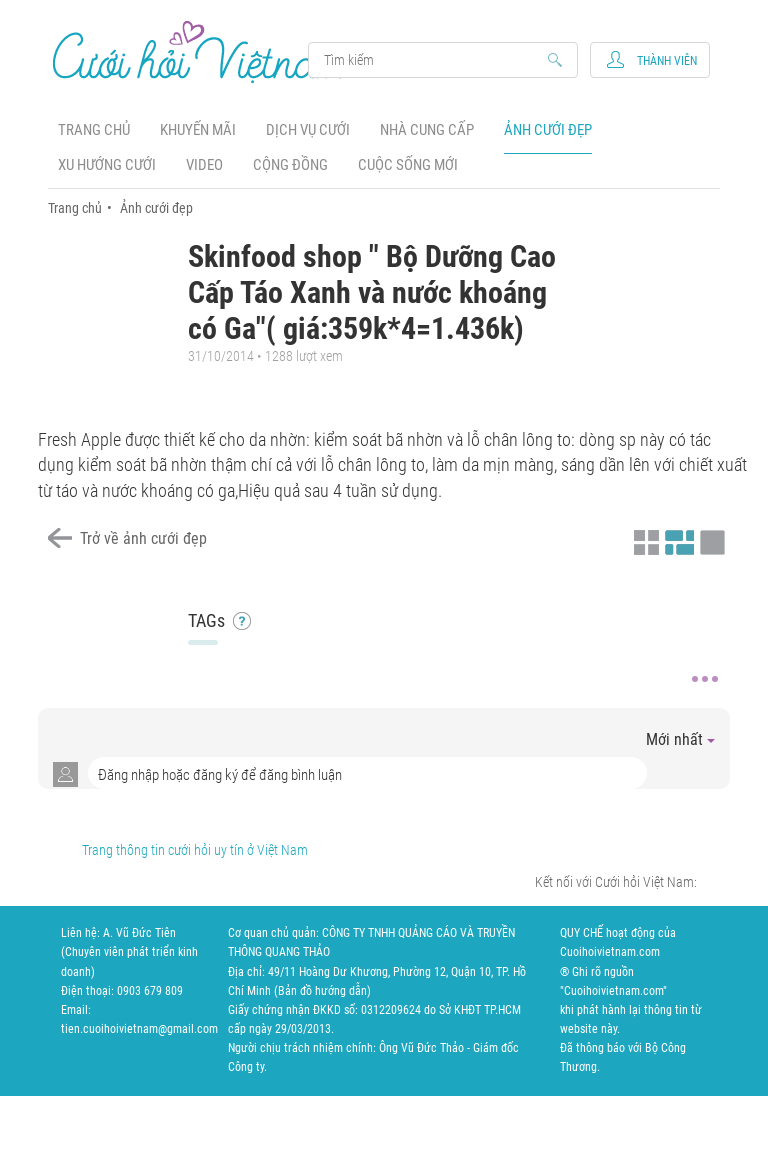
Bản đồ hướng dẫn (322, 991)
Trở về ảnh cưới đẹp (143, 538)
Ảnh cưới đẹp (548, 130)
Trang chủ (94, 130)
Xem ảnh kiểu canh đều (677, 540)
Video (204, 165)
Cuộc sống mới (408, 165)
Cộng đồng (290, 165)
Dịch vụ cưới (308, 130)
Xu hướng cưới (107, 165)
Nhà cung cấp (427, 130)
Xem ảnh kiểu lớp (710, 540)
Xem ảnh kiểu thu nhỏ (644, 540)
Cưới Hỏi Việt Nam (201, 51)
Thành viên (667, 61)
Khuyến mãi (198, 130)
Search (433, 60)
